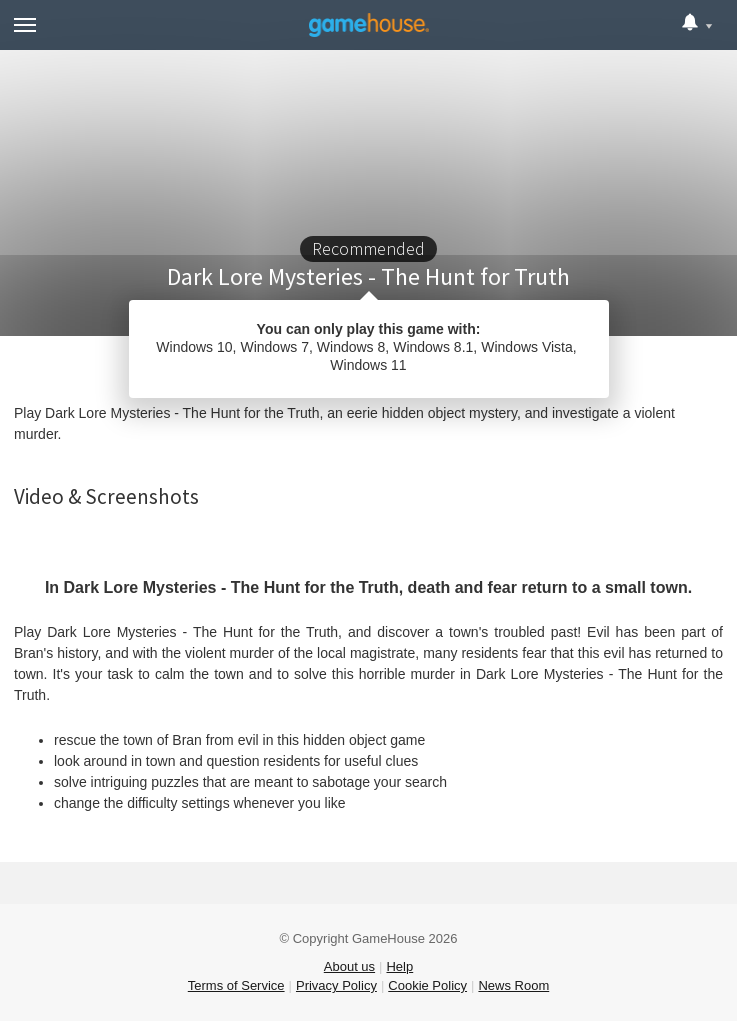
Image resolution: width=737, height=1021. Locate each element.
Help (399, 966)
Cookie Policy (427, 985)
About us (349, 966)
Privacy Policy (336, 985)
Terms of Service (236, 985)
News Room (513, 985)
